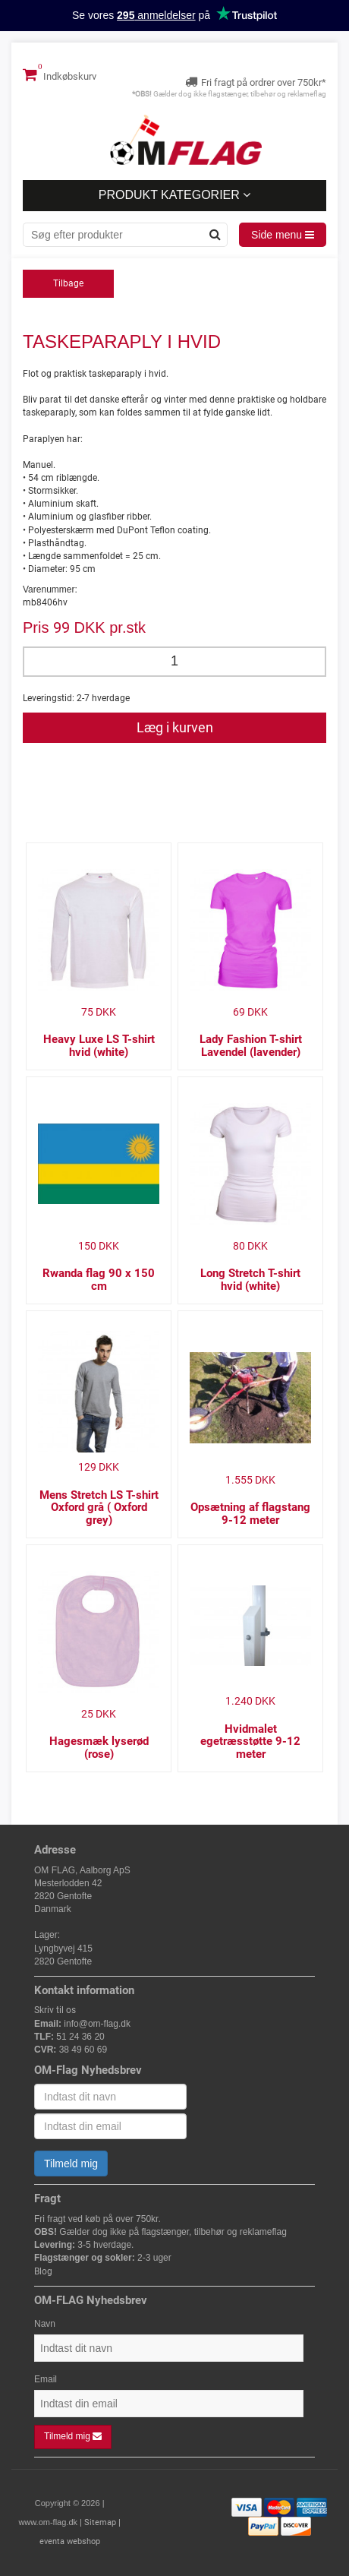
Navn (44, 2323)
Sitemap (100, 2522)
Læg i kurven (175, 727)
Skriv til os (55, 2010)
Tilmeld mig (71, 2163)
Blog (43, 2271)
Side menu (282, 235)
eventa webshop (69, 2541)
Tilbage (68, 283)
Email (45, 2379)
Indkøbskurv (59, 74)
